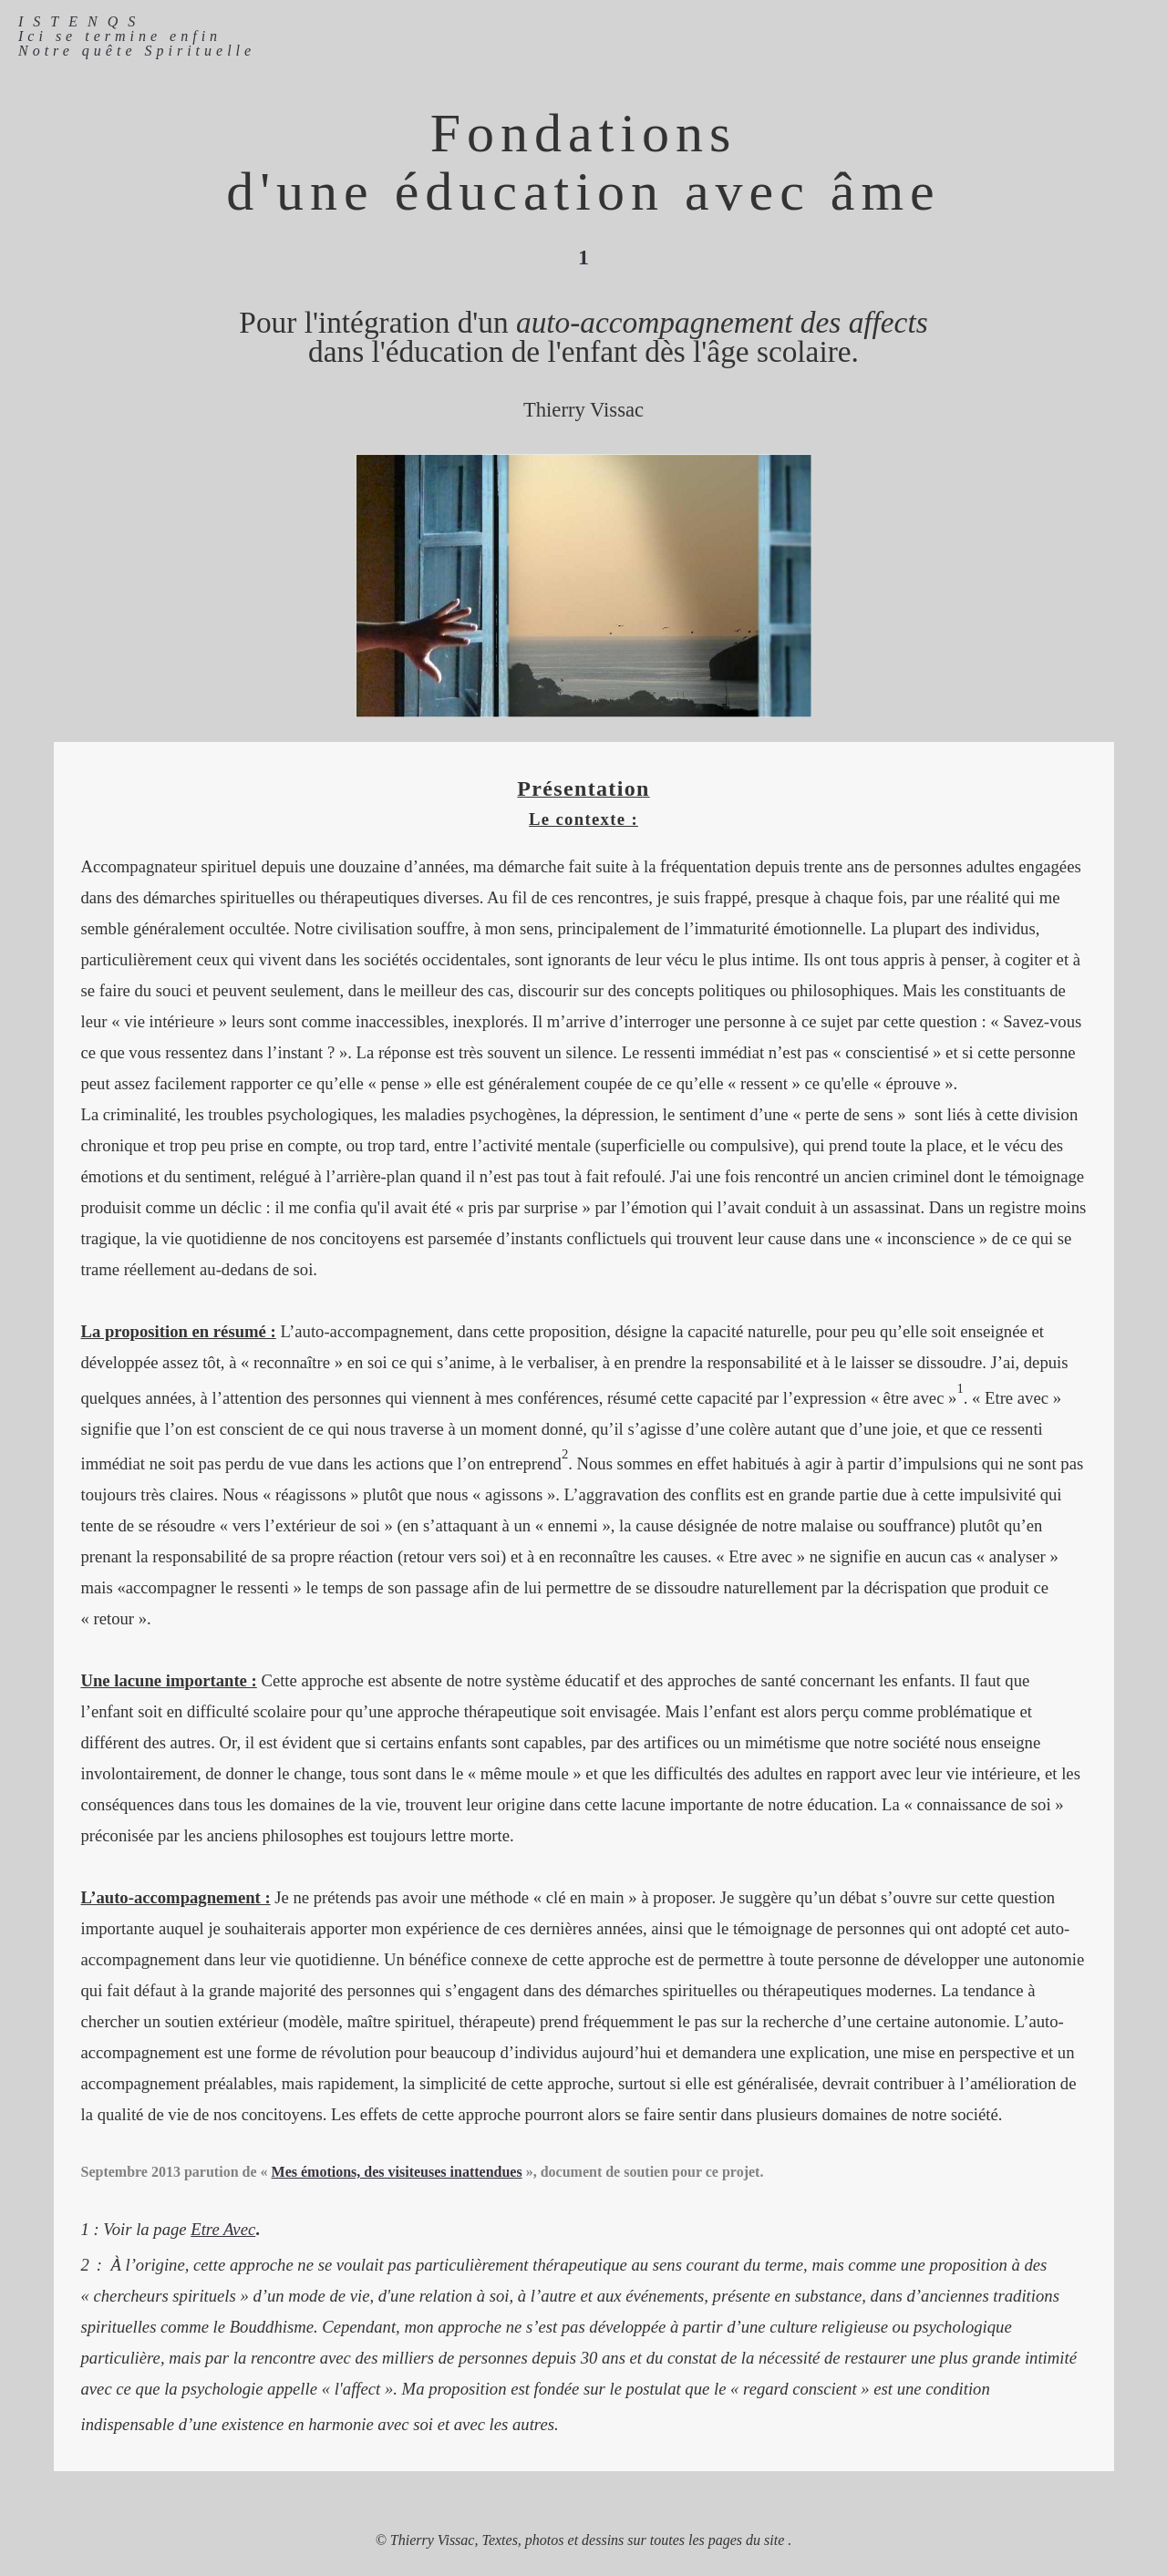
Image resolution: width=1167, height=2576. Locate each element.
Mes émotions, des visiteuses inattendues (397, 2171)
